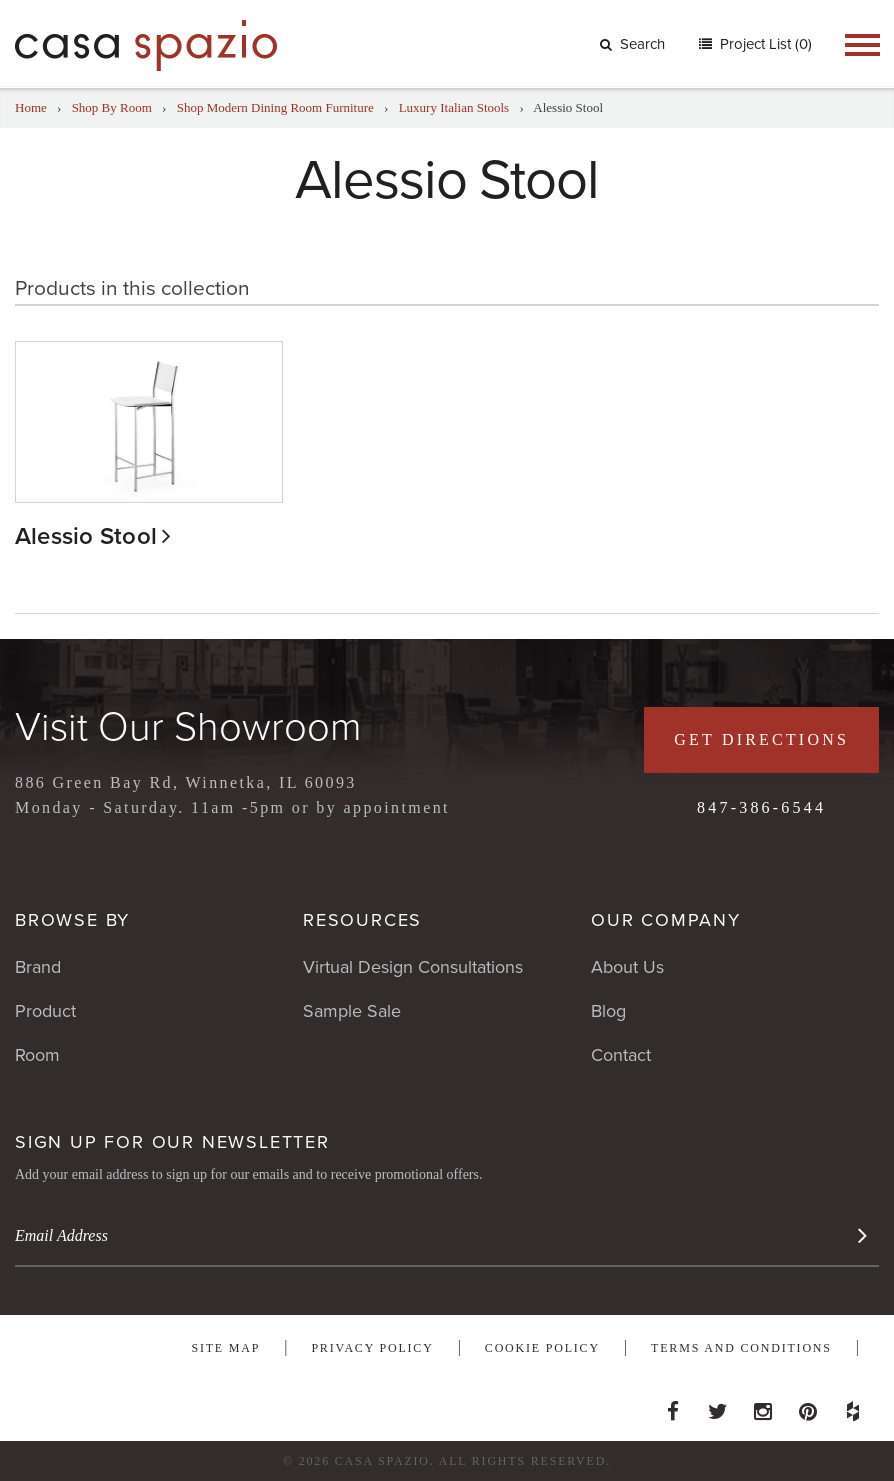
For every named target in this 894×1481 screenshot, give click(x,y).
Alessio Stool (86, 536)
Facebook (673, 1406)
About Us (627, 967)
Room (37, 1055)
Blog (608, 1011)
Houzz (853, 1406)
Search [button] (632, 44)
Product (45, 1011)
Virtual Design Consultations (413, 967)
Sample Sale (352, 1011)
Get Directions (761, 739)
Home (31, 107)
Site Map (225, 1348)
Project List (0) (764, 44)
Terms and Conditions (741, 1348)
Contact (621, 1055)
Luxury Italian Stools (454, 107)
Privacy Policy (372, 1348)
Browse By (72, 920)
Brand (38, 967)
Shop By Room (112, 107)
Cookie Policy (542, 1348)
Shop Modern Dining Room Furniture (275, 107)
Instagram (763, 1406)
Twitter (718, 1406)
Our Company (666, 920)
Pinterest (808, 1406)
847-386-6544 (761, 807)
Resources (362, 920)
